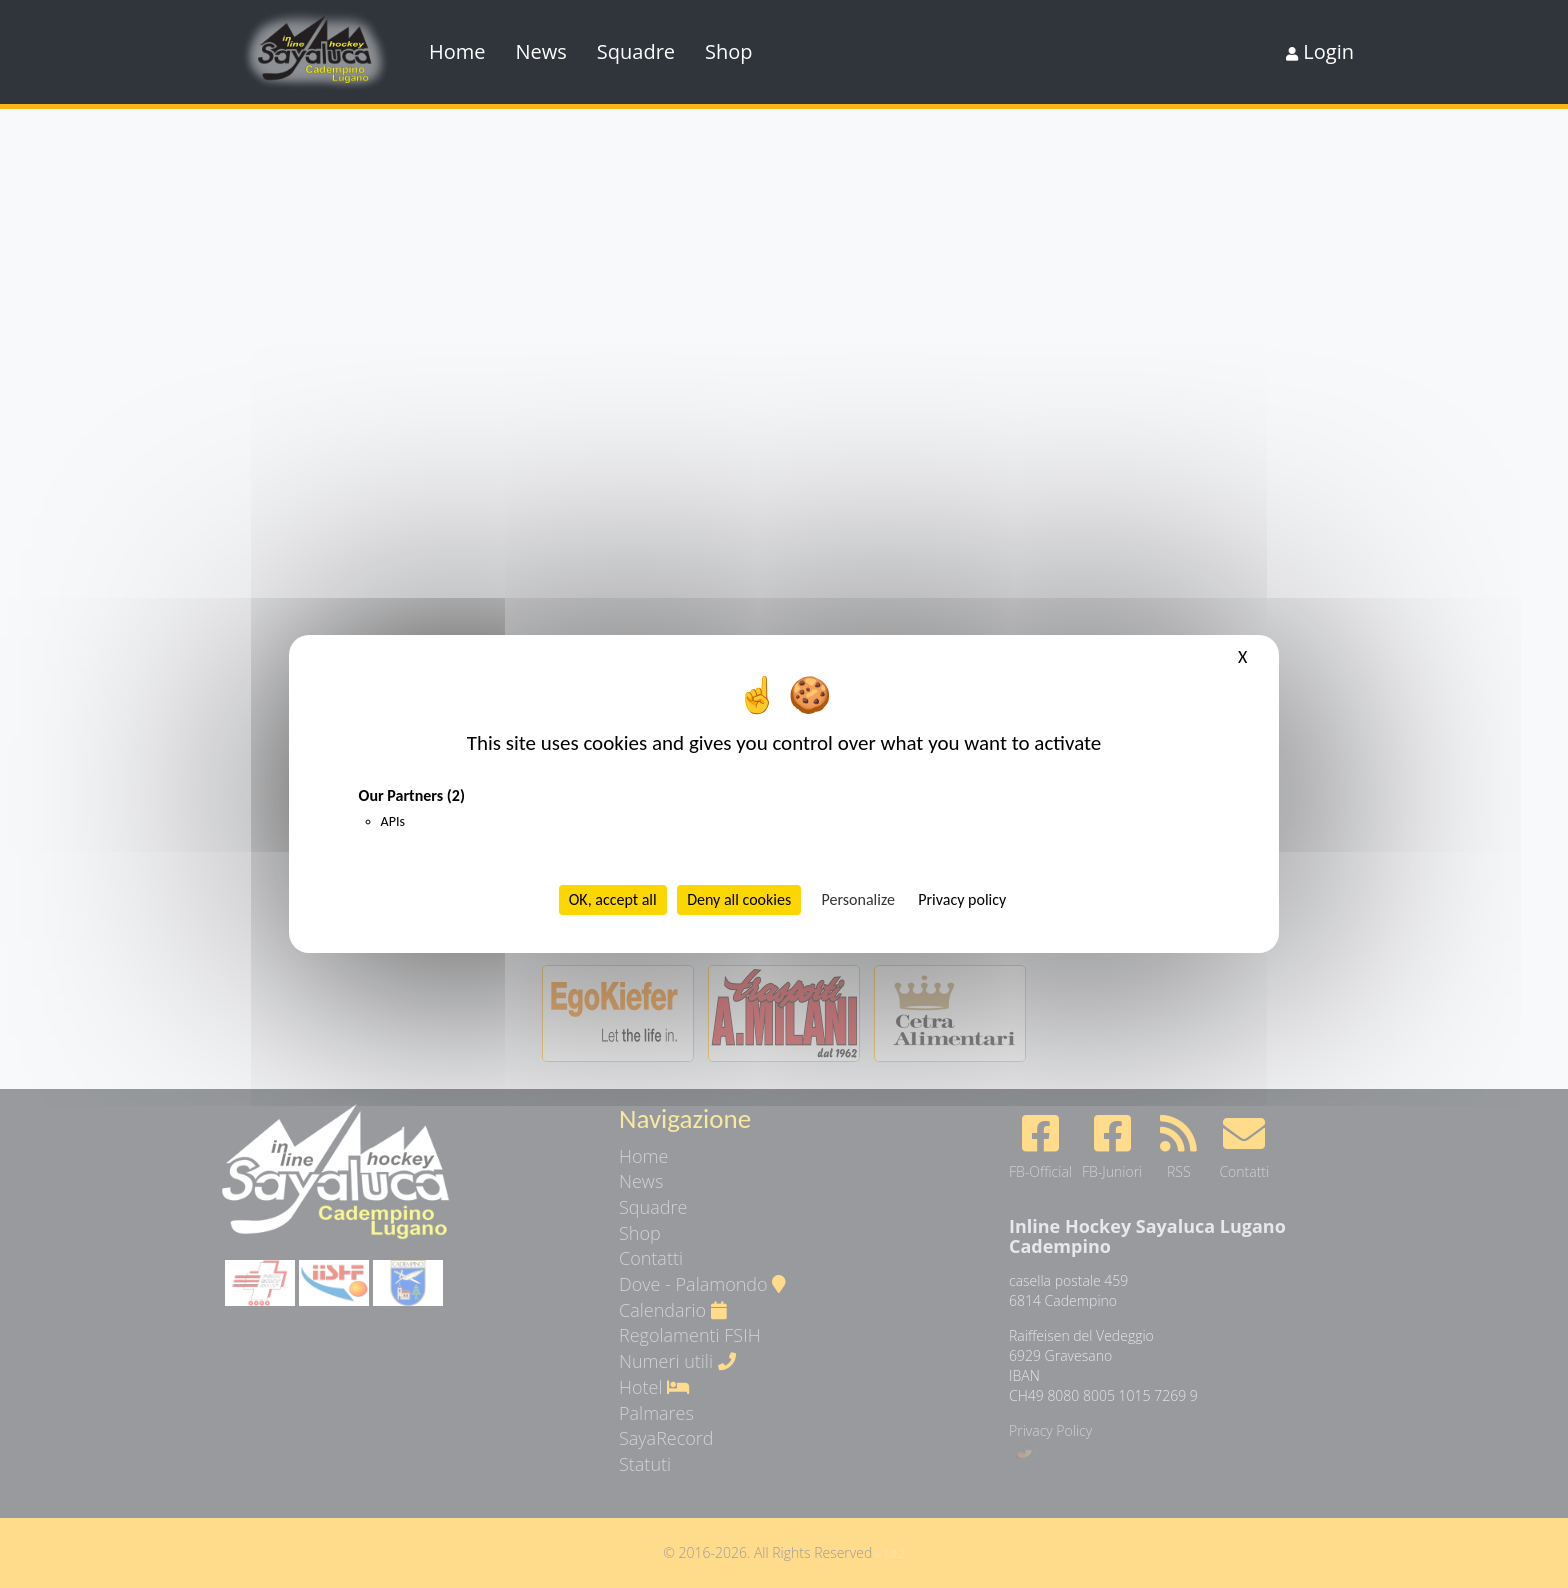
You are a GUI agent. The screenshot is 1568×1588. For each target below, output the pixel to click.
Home (457, 51)
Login (1320, 51)
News (541, 51)
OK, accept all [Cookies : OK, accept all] (613, 899)
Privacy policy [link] (962, 899)
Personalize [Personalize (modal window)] (858, 899)
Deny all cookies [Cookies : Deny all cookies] (739, 899)
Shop (729, 51)
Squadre (636, 51)
